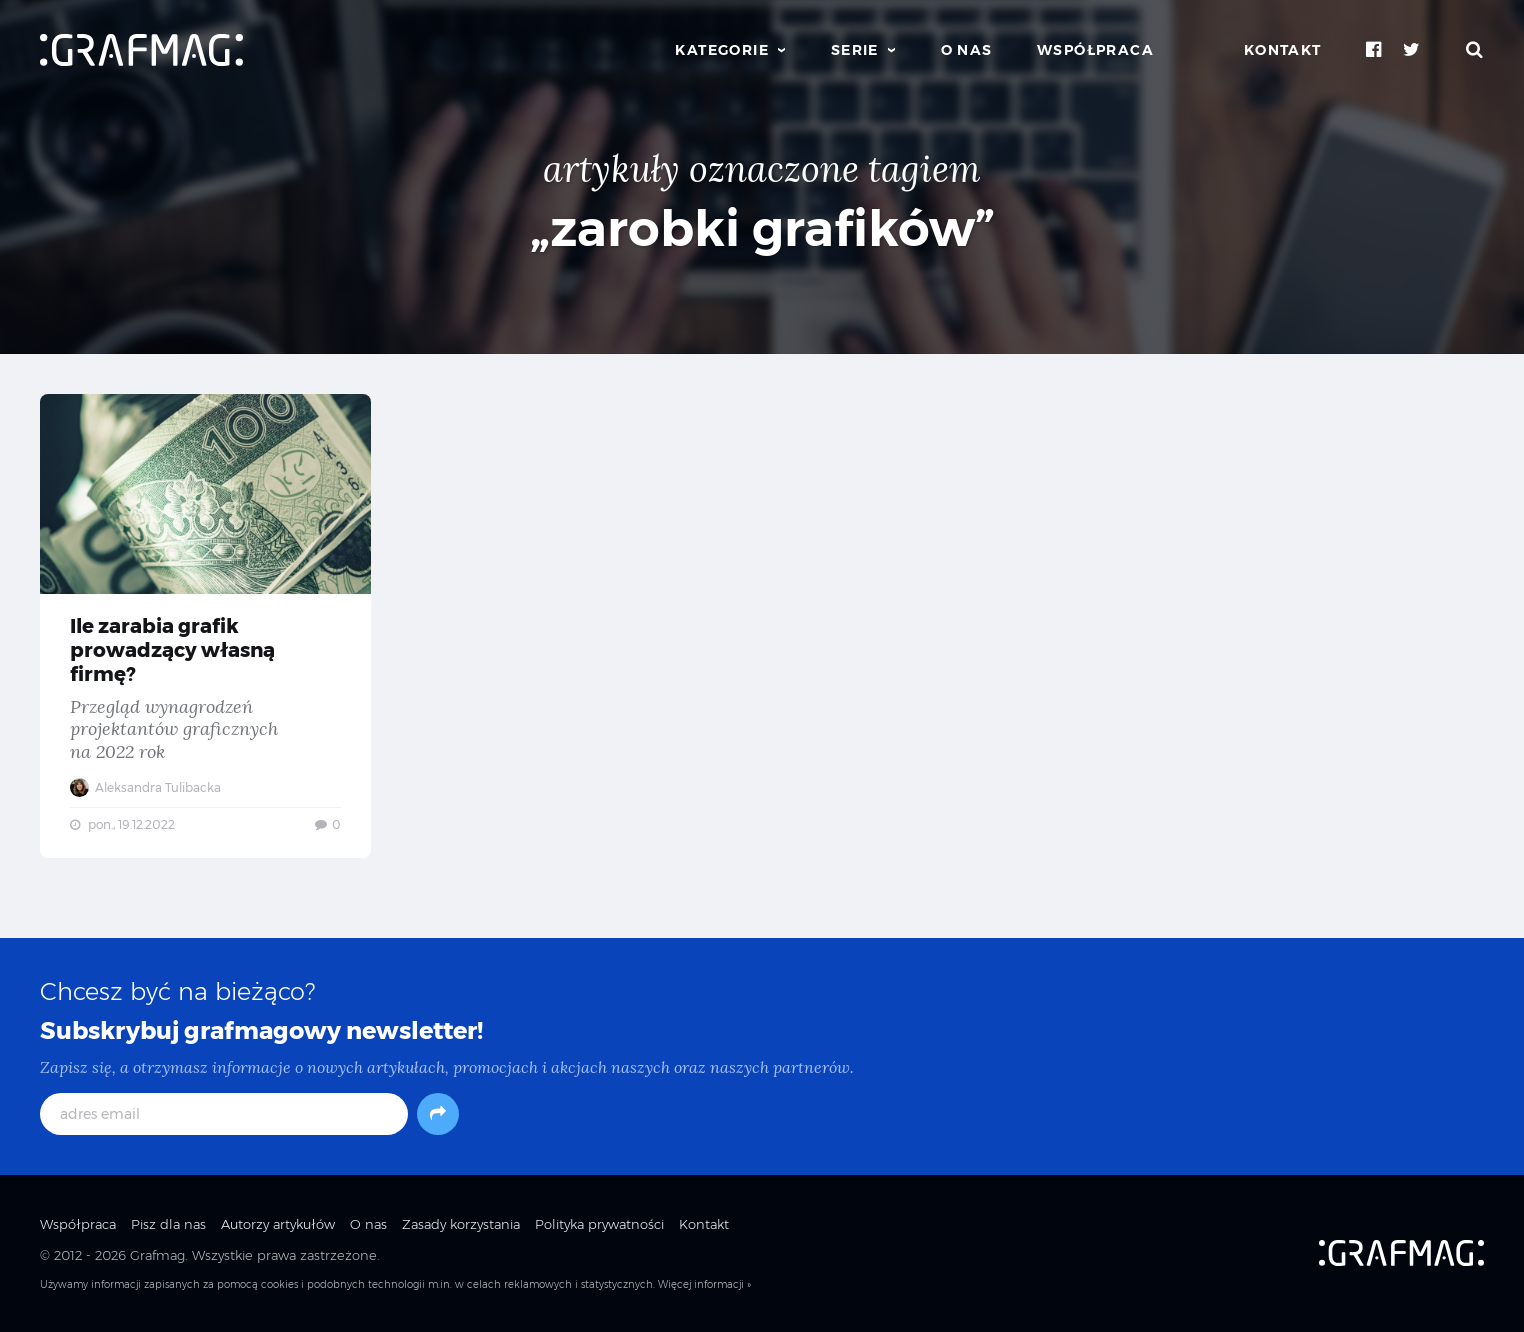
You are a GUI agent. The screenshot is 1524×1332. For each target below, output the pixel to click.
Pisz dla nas (168, 1224)
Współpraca (1095, 50)
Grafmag (157, 1255)
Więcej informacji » (704, 1284)
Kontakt (1283, 50)
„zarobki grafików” (762, 228)
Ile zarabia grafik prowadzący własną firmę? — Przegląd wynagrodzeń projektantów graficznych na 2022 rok (205, 626)
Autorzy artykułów (278, 1224)
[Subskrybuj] (438, 1114)
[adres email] (224, 1114)
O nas (967, 50)
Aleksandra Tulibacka (145, 787)
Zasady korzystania (461, 1224)
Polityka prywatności (599, 1224)
